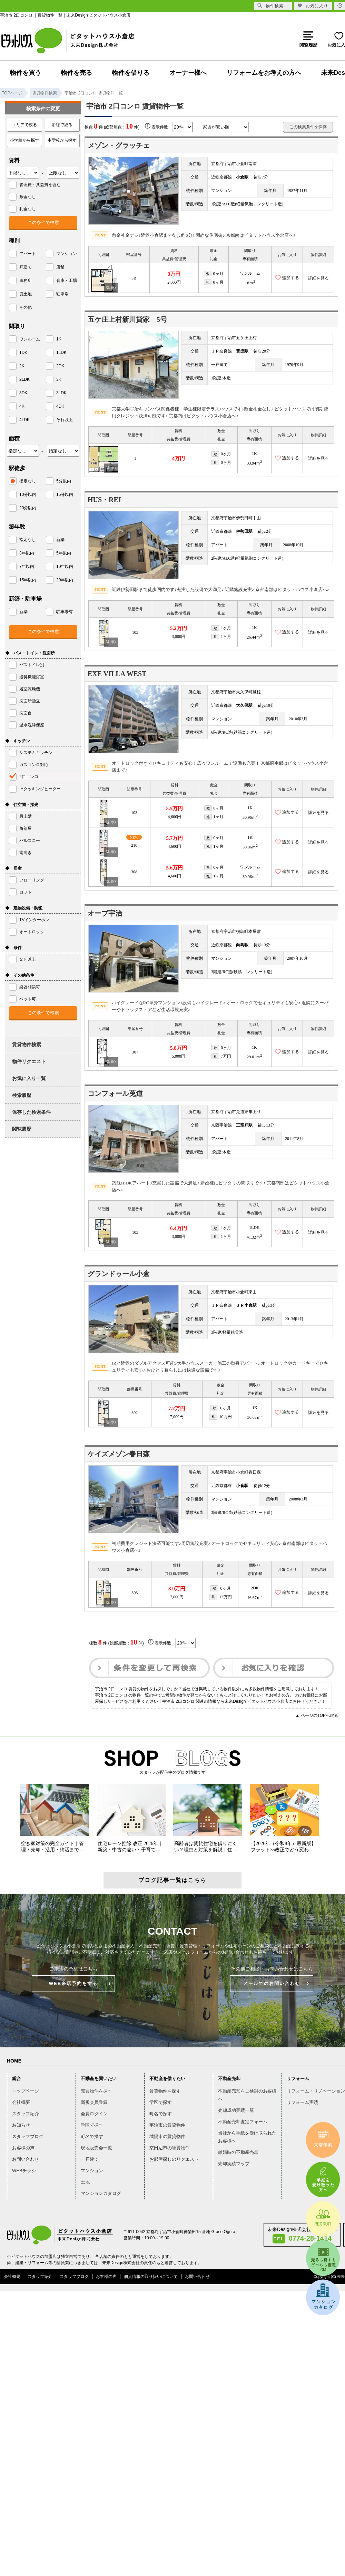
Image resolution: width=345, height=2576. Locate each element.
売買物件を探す (96, 2091)
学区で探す (92, 2125)
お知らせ (21, 2125)
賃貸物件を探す (165, 2091)
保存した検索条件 (31, 1112)
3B (133, 278)
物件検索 (270, 5)
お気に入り (312, 5)
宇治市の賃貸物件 (167, 2125)
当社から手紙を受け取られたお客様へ (247, 2137)
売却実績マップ (233, 2163)
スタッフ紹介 (25, 2113)
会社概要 (21, 2102)
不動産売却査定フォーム (242, 2121)
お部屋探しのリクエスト (174, 2159)
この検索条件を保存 (308, 126)
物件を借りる (130, 72)
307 (135, 1052)
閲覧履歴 (21, 1129)
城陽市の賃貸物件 (167, 2136)
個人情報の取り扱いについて (151, 2276)
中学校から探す (62, 140)
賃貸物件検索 (26, 1044)
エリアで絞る (24, 124)
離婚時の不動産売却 (238, 2152)
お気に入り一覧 (29, 1078)
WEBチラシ (24, 2170)
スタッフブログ (27, 2136)
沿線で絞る (62, 124)
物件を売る (76, 72)
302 (134, 1412)
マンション (92, 2170)
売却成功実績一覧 (236, 2110)
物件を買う (25, 72)
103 (135, 632)
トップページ (25, 2091)
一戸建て (90, 2159)
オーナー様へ (188, 72)
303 (134, 1592)
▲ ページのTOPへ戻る (316, 1715)
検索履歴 (21, 1095)
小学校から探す (24, 140)
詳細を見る (318, 278)
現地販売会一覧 (96, 2147)
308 (134, 871)
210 (134, 845)
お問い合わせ (25, 2159)
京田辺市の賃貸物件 (169, 2147)
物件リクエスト (29, 1061)
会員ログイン (94, 2113)
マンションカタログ (101, 2193)
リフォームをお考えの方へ (264, 72)
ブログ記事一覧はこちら (172, 1880)
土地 (85, 2182)
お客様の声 (23, 2147)
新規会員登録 (94, 2102)
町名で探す (92, 2136)
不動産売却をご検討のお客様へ (247, 2094)
